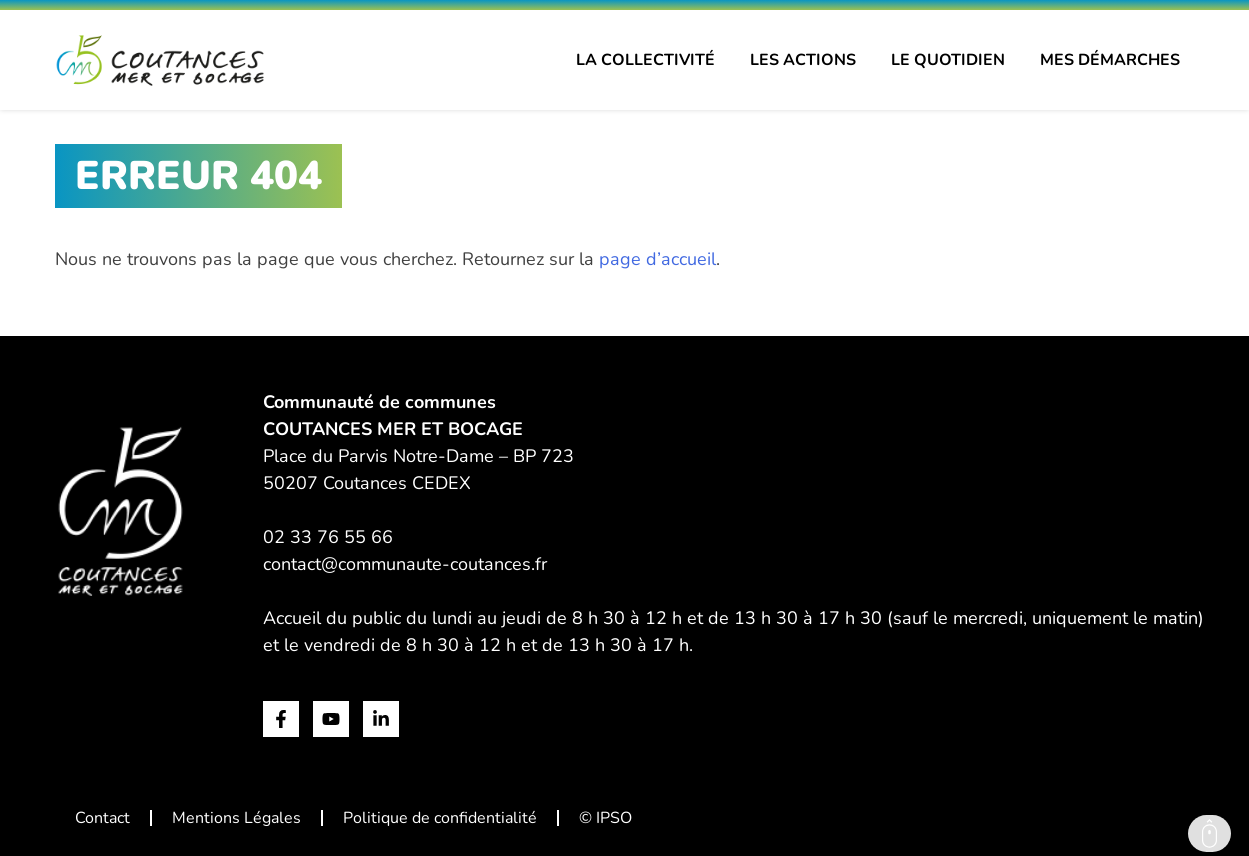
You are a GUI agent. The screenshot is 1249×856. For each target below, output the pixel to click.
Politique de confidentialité (440, 818)
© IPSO (605, 818)
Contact (102, 818)
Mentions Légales (236, 818)
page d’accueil (657, 259)
